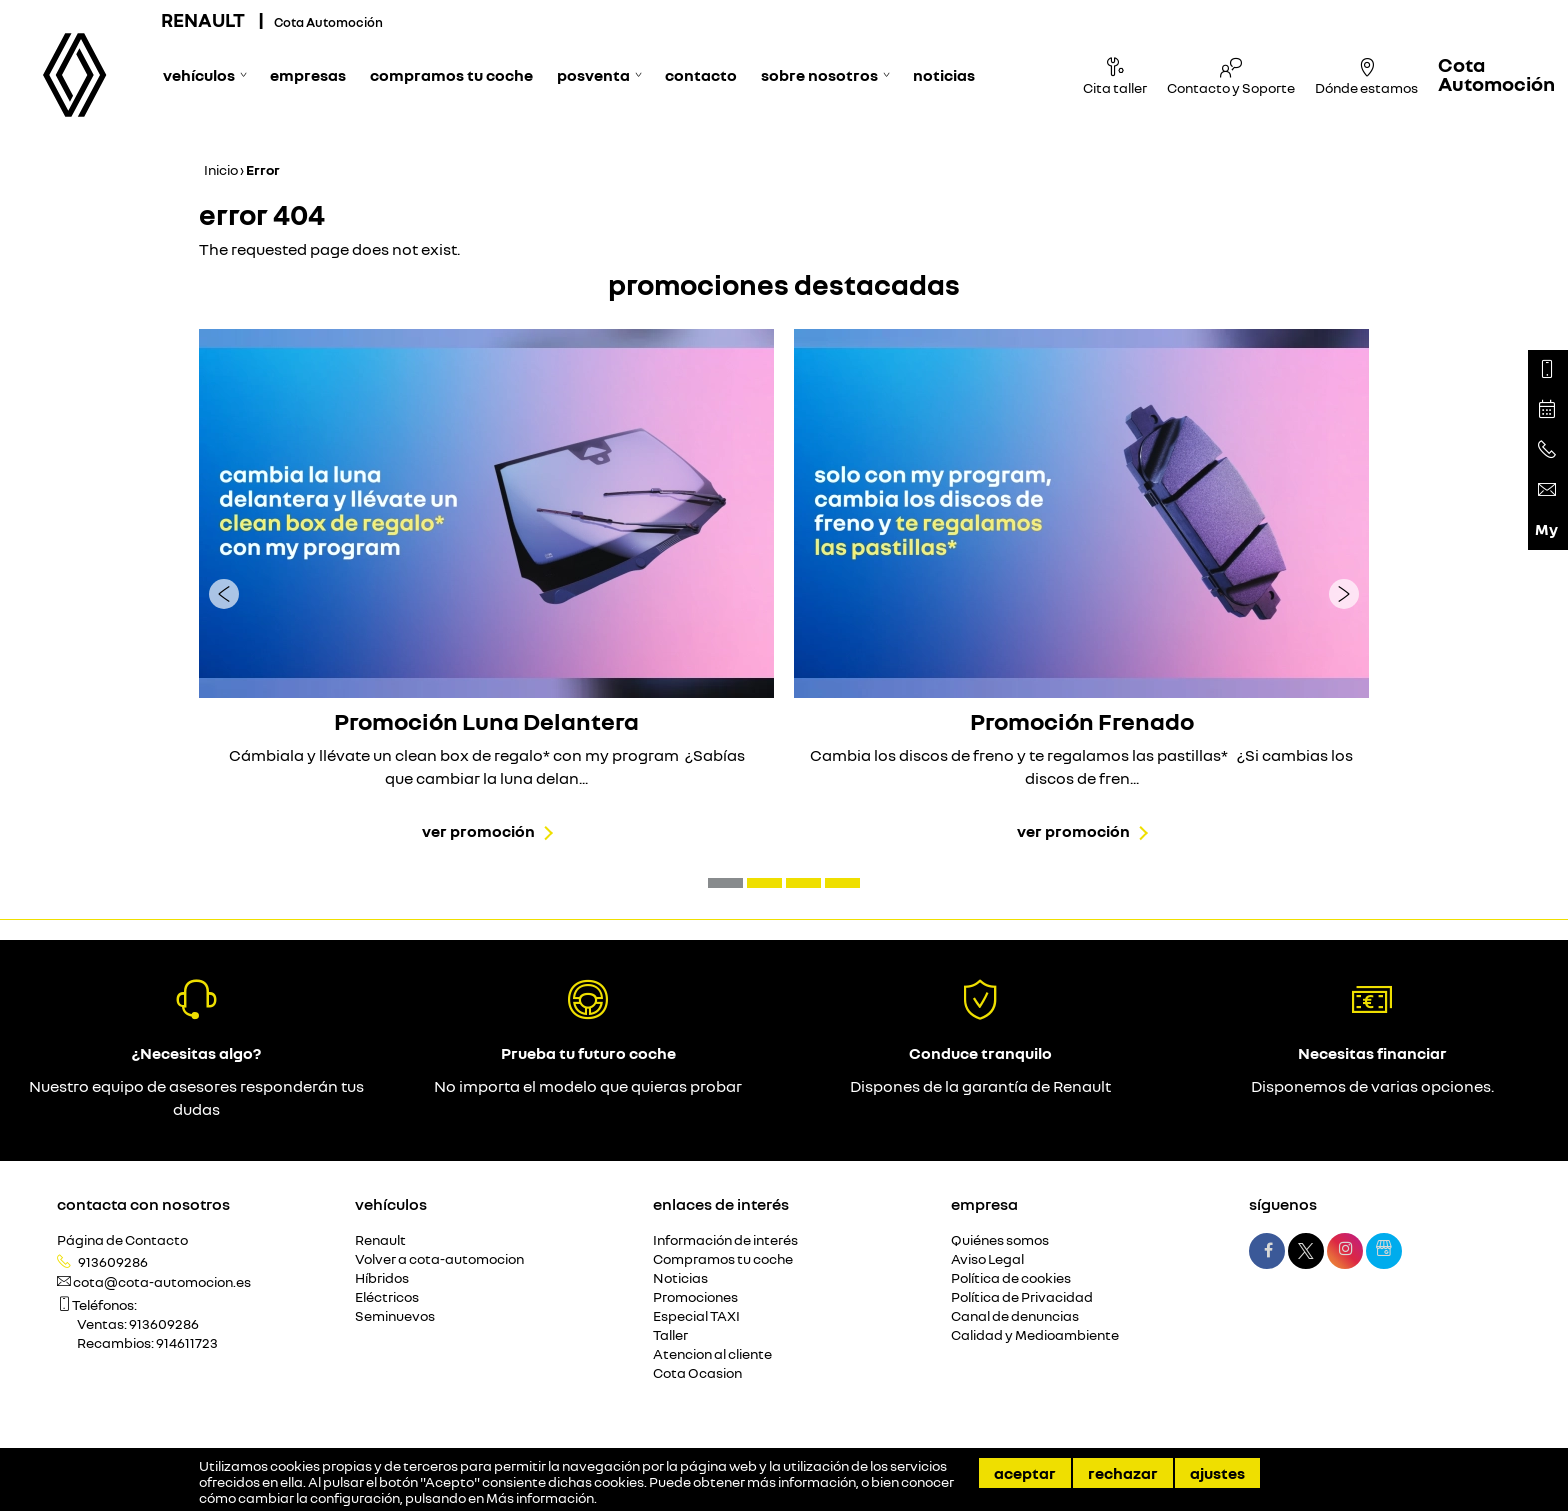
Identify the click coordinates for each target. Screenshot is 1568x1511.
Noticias (944, 75)
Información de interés (725, 1240)
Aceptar (1025, 1473)
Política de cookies (1011, 1278)
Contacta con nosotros (143, 1204)
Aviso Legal (987, 1259)
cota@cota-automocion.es (162, 1282)
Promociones (695, 1297)
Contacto (701, 75)
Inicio (221, 169)
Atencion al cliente (712, 1354)
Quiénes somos (1000, 1240)
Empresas (308, 75)
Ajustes (1217, 1473)
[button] (725, 883)
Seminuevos (395, 1316)
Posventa (593, 75)
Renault (380, 1240)
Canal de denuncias (1015, 1316)
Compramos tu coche (451, 75)
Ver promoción (478, 831)
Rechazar (1123, 1473)
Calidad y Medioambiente (1035, 1335)
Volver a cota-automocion (439, 1259)
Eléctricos (387, 1297)
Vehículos (199, 75)
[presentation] (224, 593)
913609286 (113, 1262)
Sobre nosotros (819, 75)
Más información (540, 1498)
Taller (670, 1335)
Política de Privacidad (1022, 1297)
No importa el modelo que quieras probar (588, 1086)
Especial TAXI (696, 1316)
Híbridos (382, 1278)
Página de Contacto (122, 1240)
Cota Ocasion (697, 1373)
